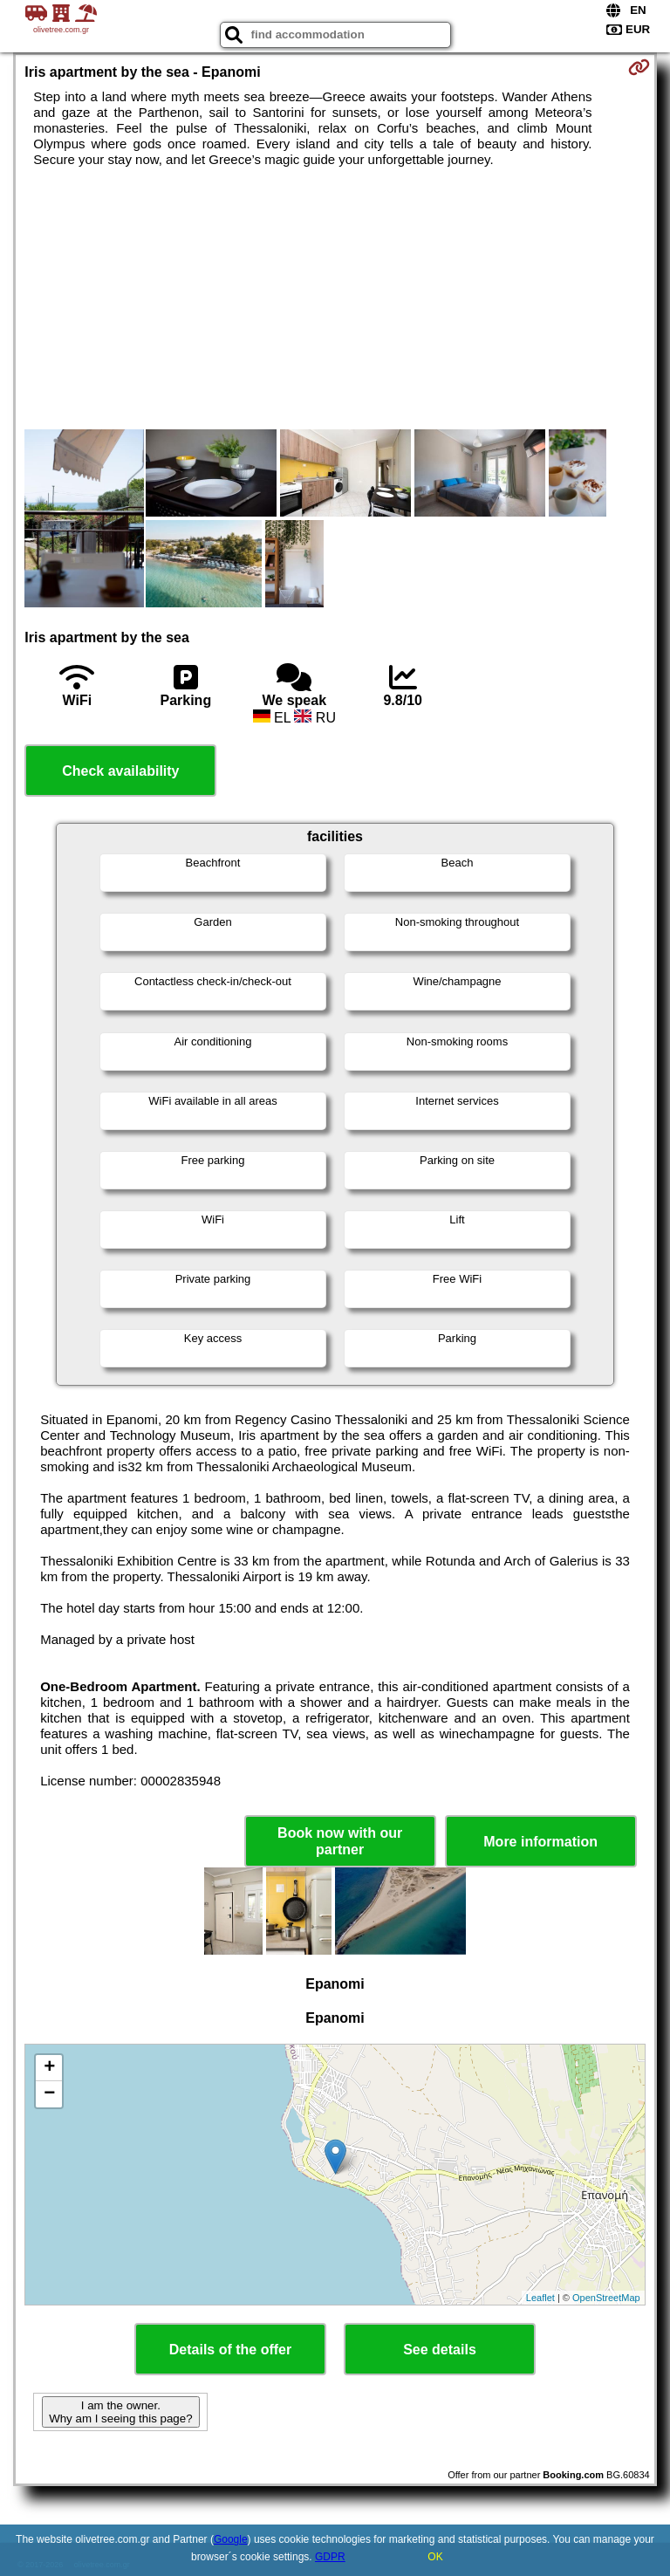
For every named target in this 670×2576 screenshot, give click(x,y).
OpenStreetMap (606, 2297)
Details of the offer (230, 2349)
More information (540, 1841)
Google (231, 2539)
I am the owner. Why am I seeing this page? (120, 2412)
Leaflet (540, 2297)
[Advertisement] (334, 298)
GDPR (330, 2557)
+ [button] (49, 2068)
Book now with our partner (339, 1841)
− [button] (49, 2094)
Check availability (120, 771)
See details (439, 2349)
